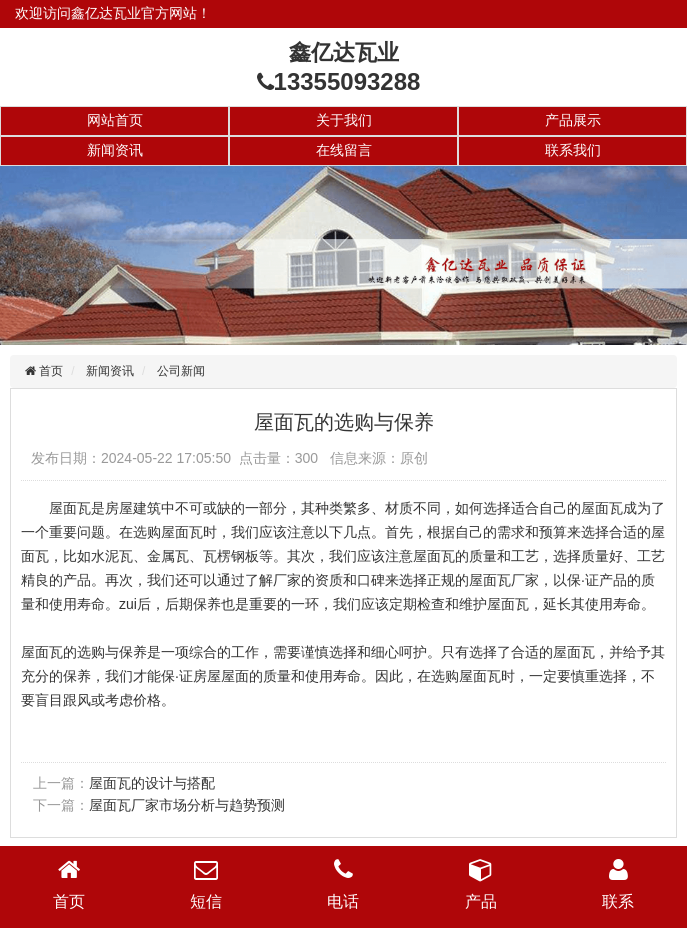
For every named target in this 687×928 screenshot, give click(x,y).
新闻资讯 (115, 150)
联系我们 (573, 150)
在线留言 (344, 150)
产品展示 (573, 120)
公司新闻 (181, 371)
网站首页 (115, 120)
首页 (49, 371)
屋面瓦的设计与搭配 (152, 783)
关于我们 (344, 120)
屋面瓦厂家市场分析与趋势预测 (187, 805)
